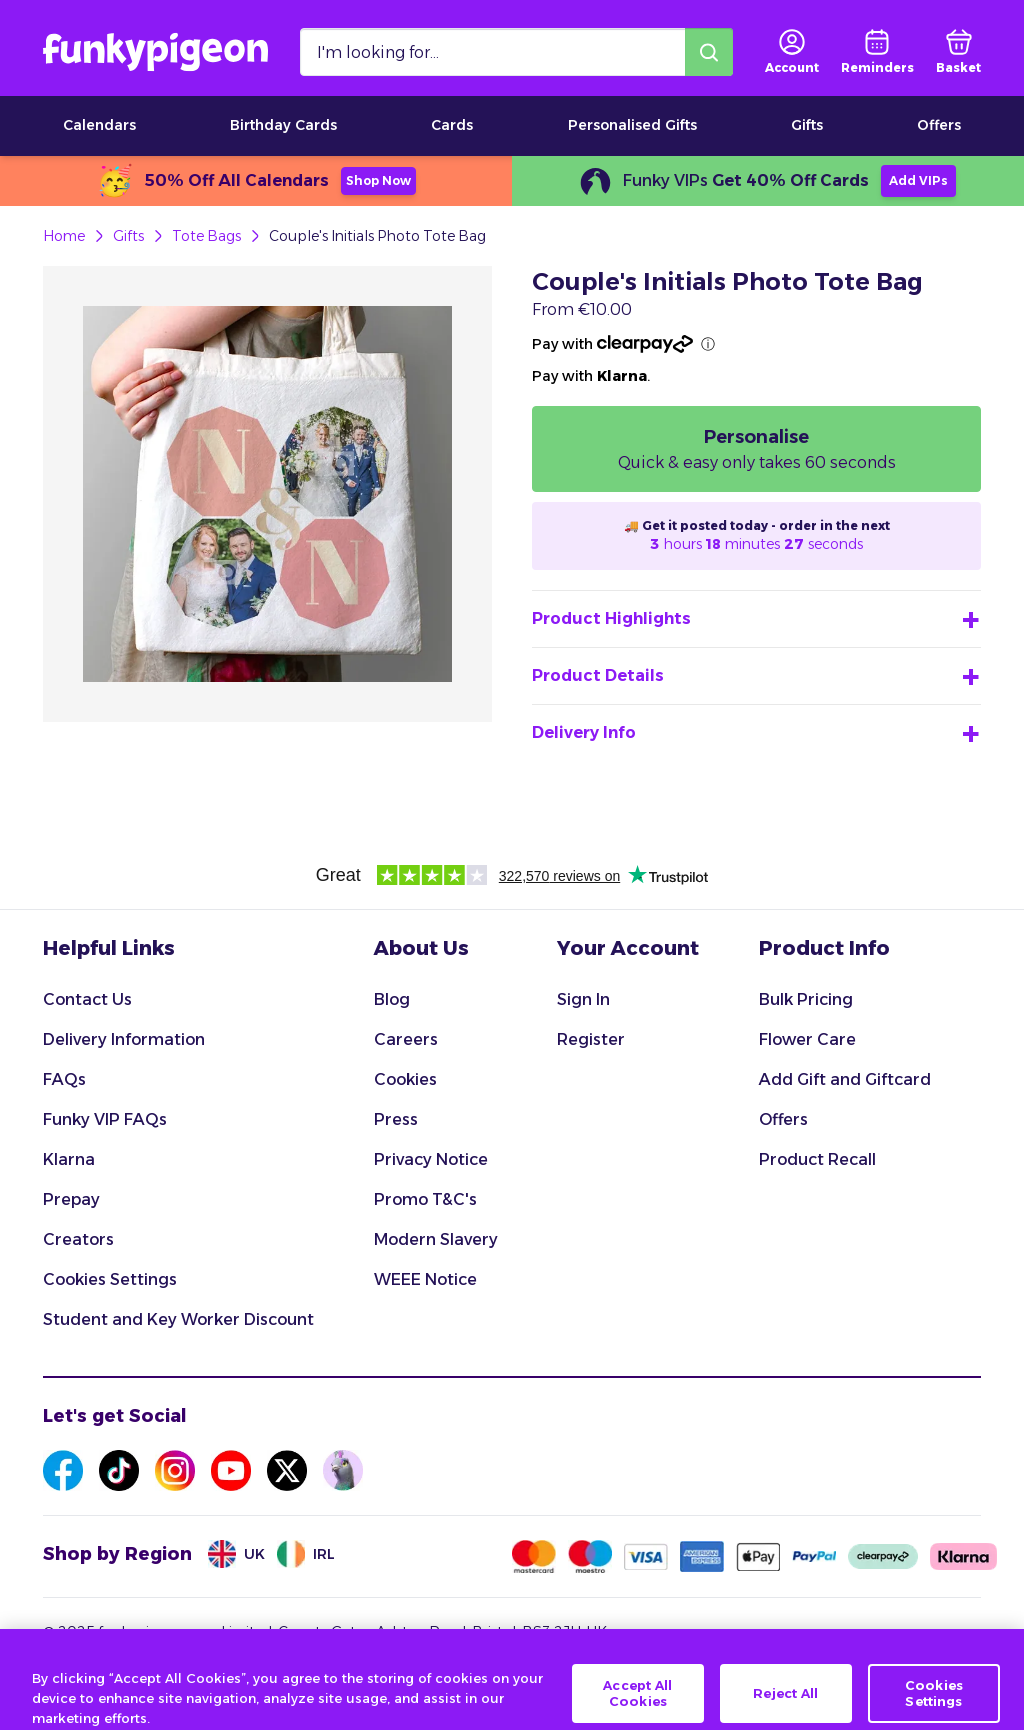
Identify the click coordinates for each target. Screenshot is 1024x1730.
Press (396, 1119)
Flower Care (807, 1039)
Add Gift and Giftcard (845, 1079)
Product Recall (817, 1159)
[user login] (792, 52)
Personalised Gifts (632, 125)
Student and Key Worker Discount (178, 1319)
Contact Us (87, 999)
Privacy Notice (431, 1159)
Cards (452, 125)
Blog (392, 999)
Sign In (583, 999)
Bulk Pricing (806, 999)
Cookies (405, 1079)
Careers (406, 1039)
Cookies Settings (110, 1279)
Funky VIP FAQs (105, 1119)
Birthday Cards (283, 125)
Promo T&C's (425, 1199)
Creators (78, 1239)
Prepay (71, 1199)
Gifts (807, 125)
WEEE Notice (425, 1279)
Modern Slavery (436, 1239)
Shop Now (378, 180)
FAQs (64, 1079)
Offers (939, 125)
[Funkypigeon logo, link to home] (155, 52)
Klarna (69, 1159)
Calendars (99, 125)
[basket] (958, 52)
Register (591, 1039)
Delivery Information (124, 1039)
